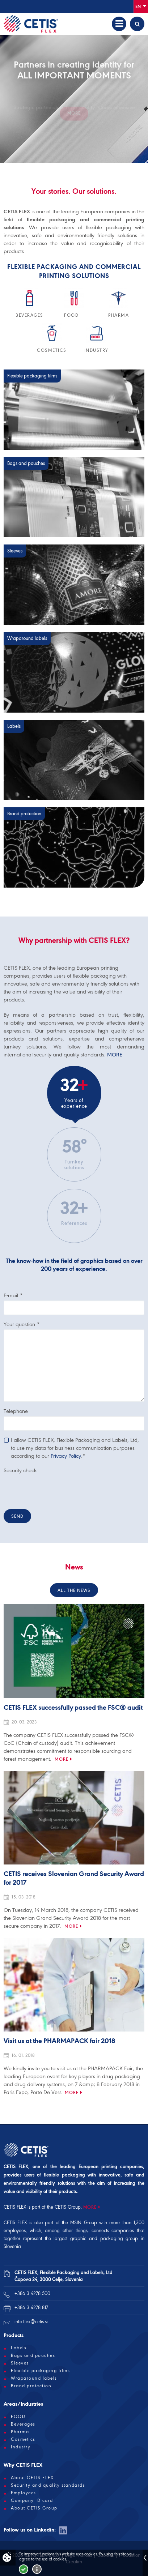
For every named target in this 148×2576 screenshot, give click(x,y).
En (140, 6)
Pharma (20, 2431)
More (61, 1759)
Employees (23, 2492)
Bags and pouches (33, 2355)
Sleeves (20, 2363)
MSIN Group (83, 2222)
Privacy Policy (66, 1456)
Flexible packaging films (40, 2370)
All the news (74, 1590)
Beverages (23, 2424)
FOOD (18, 2416)
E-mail (13, 1295)
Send (17, 1516)
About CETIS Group (34, 2508)
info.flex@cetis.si (31, 2321)
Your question (21, 1324)
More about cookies (37, 2569)
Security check (20, 1470)
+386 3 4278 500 (32, 2293)
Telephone (16, 1411)
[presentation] (59, 1489)
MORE (114, 1054)
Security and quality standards (48, 2485)
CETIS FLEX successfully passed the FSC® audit (73, 1708)
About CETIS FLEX (32, 2477)
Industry (20, 2446)
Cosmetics (23, 2439)
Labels (18, 2347)
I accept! (23, 2569)
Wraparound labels (34, 2378)
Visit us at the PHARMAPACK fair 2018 (59, 2041)
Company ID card (32, 2500)
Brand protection (31, 2385)
